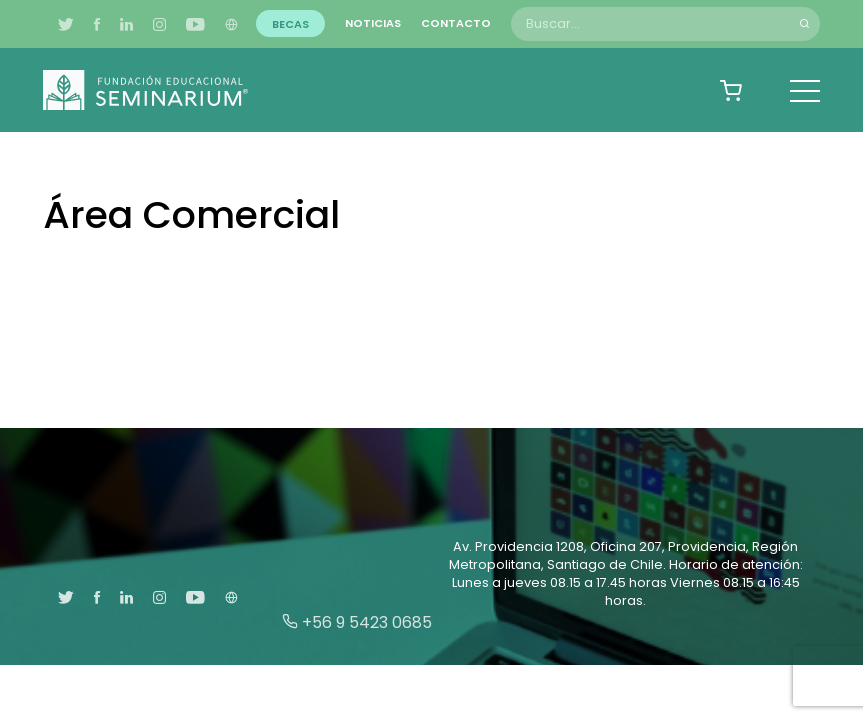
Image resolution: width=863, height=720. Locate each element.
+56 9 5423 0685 (357, 622)
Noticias (373, 23)
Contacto (456, 23)
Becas (290, 23)
